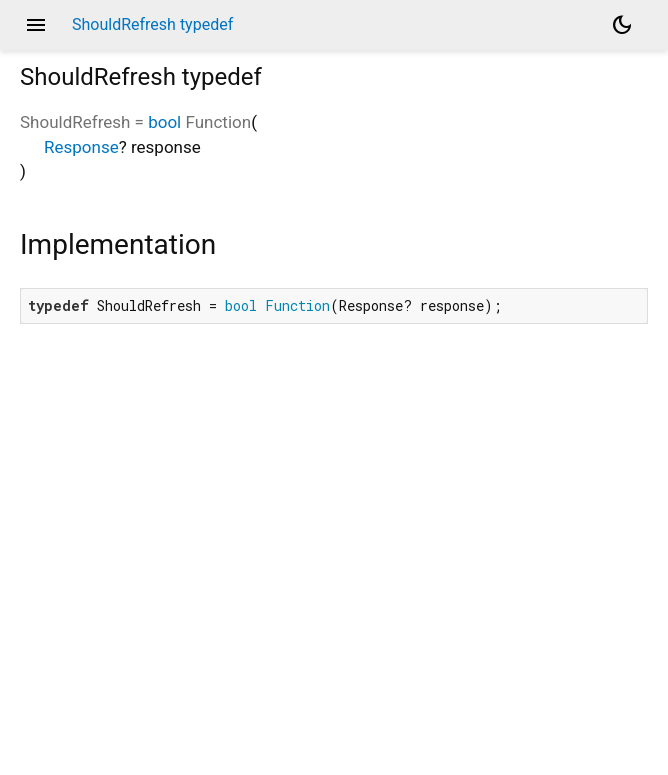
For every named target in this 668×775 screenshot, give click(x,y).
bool (164, 122)
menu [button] (36, 25)
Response (81, 147)
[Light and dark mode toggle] (622, 25)
